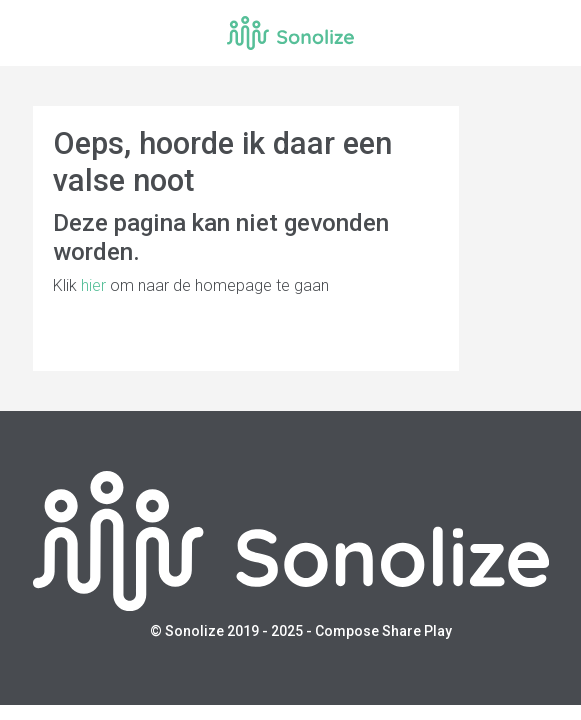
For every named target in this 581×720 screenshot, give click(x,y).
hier (93, 285)
